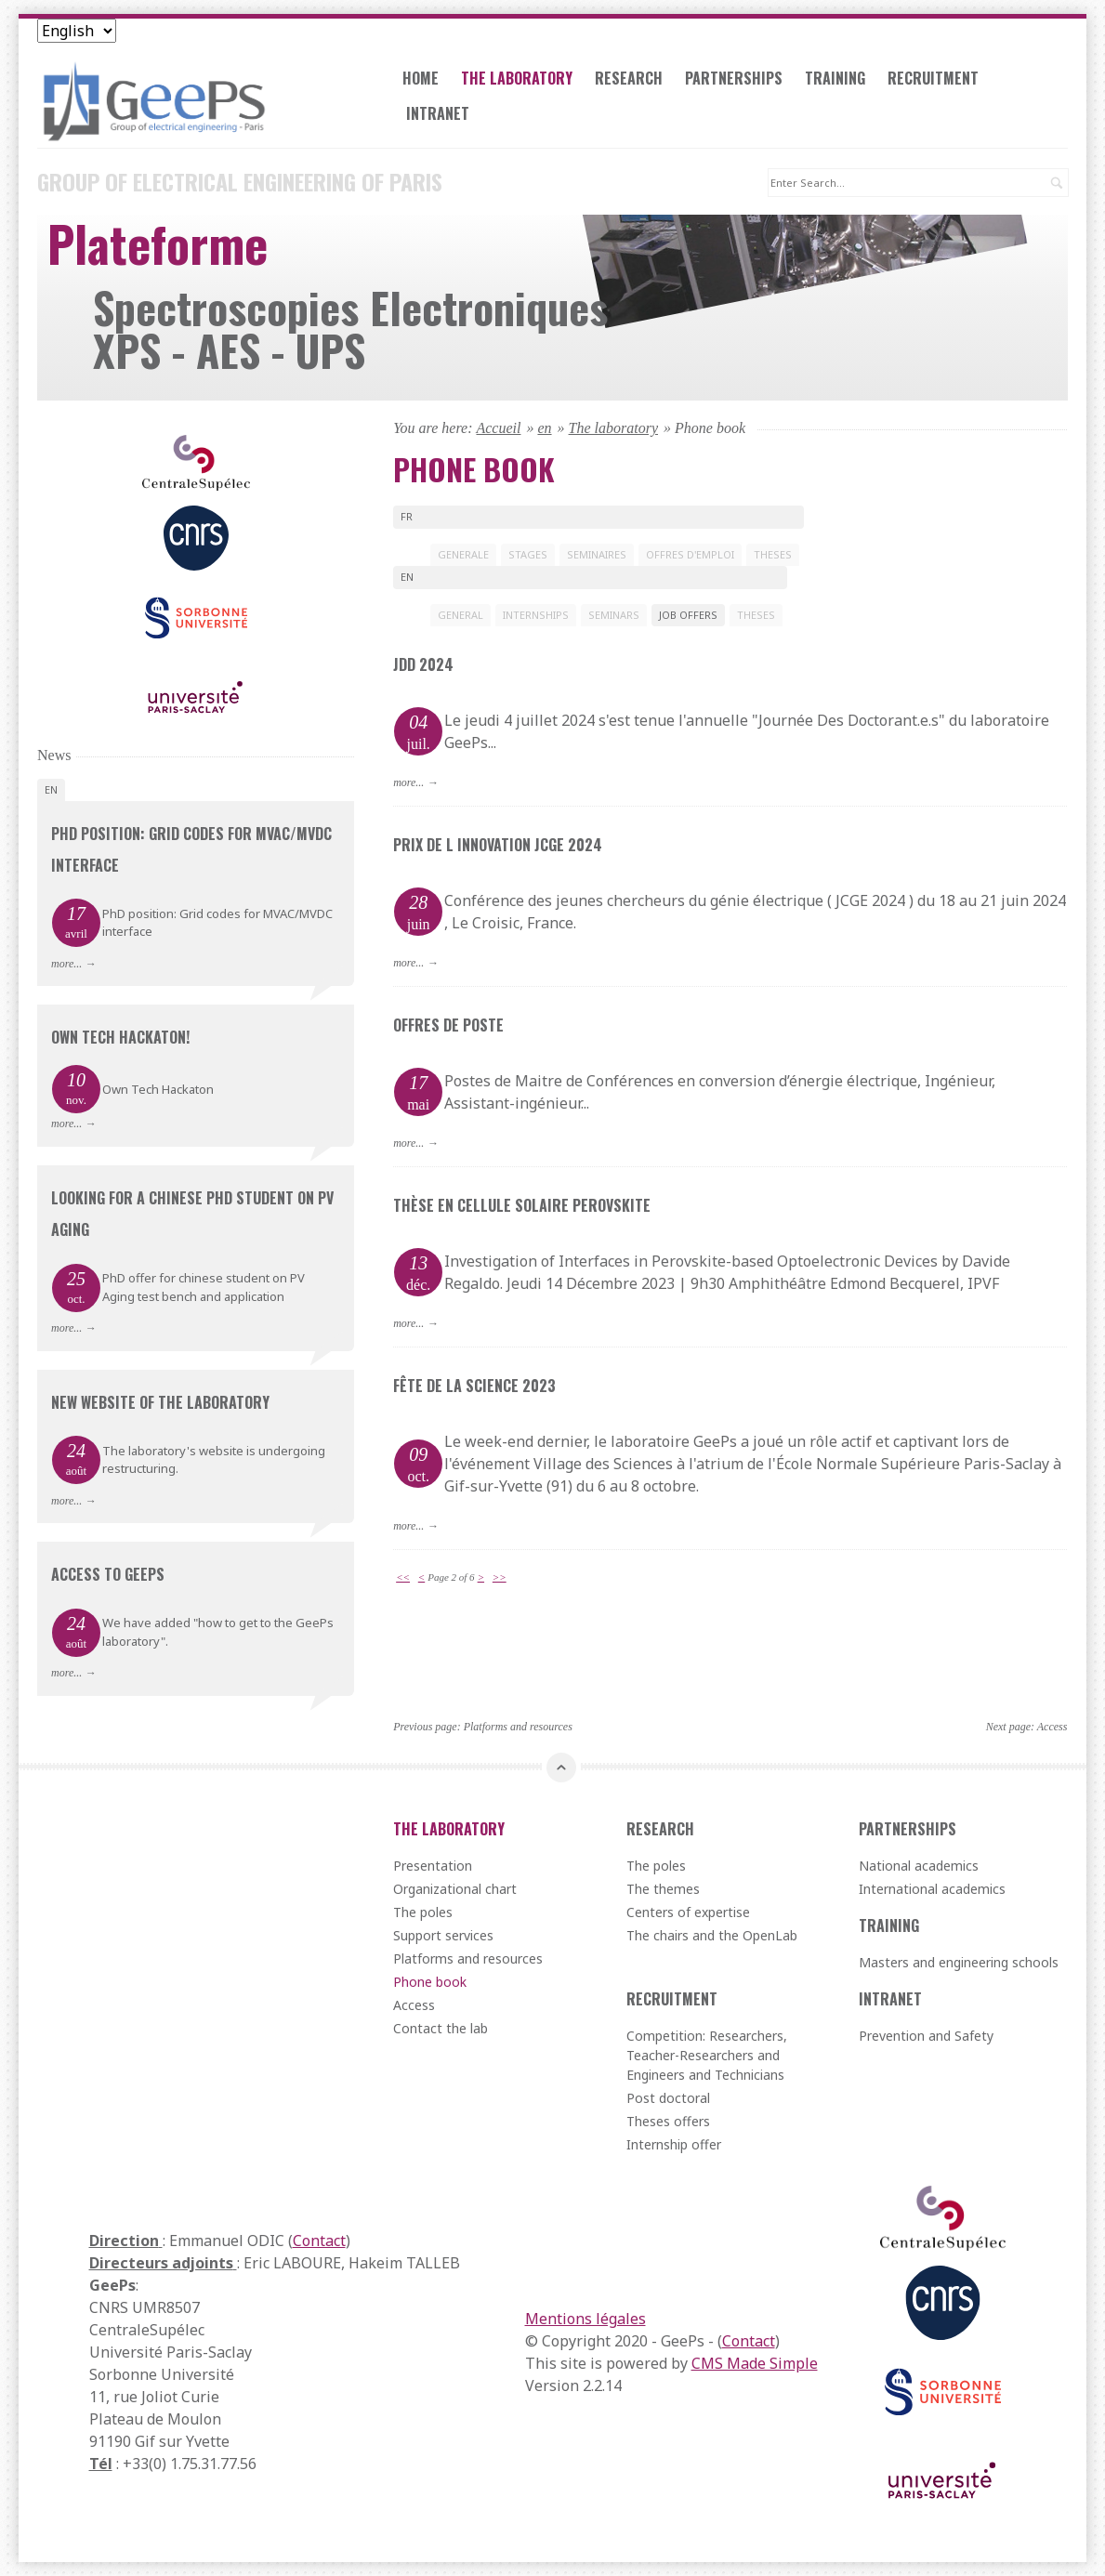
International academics (932, 1889)
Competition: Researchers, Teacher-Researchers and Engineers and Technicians (706, 2055)
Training (835, 78)
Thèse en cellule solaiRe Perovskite (522, 1205)
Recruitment (933, 78)
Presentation (432, 1865)
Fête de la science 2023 (474, 1385)
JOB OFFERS (688, 615)
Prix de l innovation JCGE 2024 (497, 845)
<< (403, 1577)
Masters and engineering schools (959, 1962)
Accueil (498, 428)
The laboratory (516, 78)
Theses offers (668, 2121)
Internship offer (673, 2144)
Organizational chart (455, 1889)
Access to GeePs (107, 1574)
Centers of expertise (688, 1912)
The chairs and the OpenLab (711, 1935)
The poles (423, 1912)
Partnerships (734, 78)
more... (408, 782)
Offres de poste (448, 1025)
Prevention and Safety (926, 2035)
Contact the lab (440, 2028)
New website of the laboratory (160, 1402)
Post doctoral (668, 2098)
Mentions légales (585, 2318)
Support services (443, 1935)
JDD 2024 (423, 664)
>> (499, 1577)
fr (407, 516)
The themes (663, 1889)
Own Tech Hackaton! (120, 1037)
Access (1052, 1726)
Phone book (430, 1982)
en (544, 428)
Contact (319, 2240)
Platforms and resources (518, 1726)
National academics (919, 1865)
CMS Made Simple (754, 2363)
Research (629, 78)
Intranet (437, 113)
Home (420, 78)
